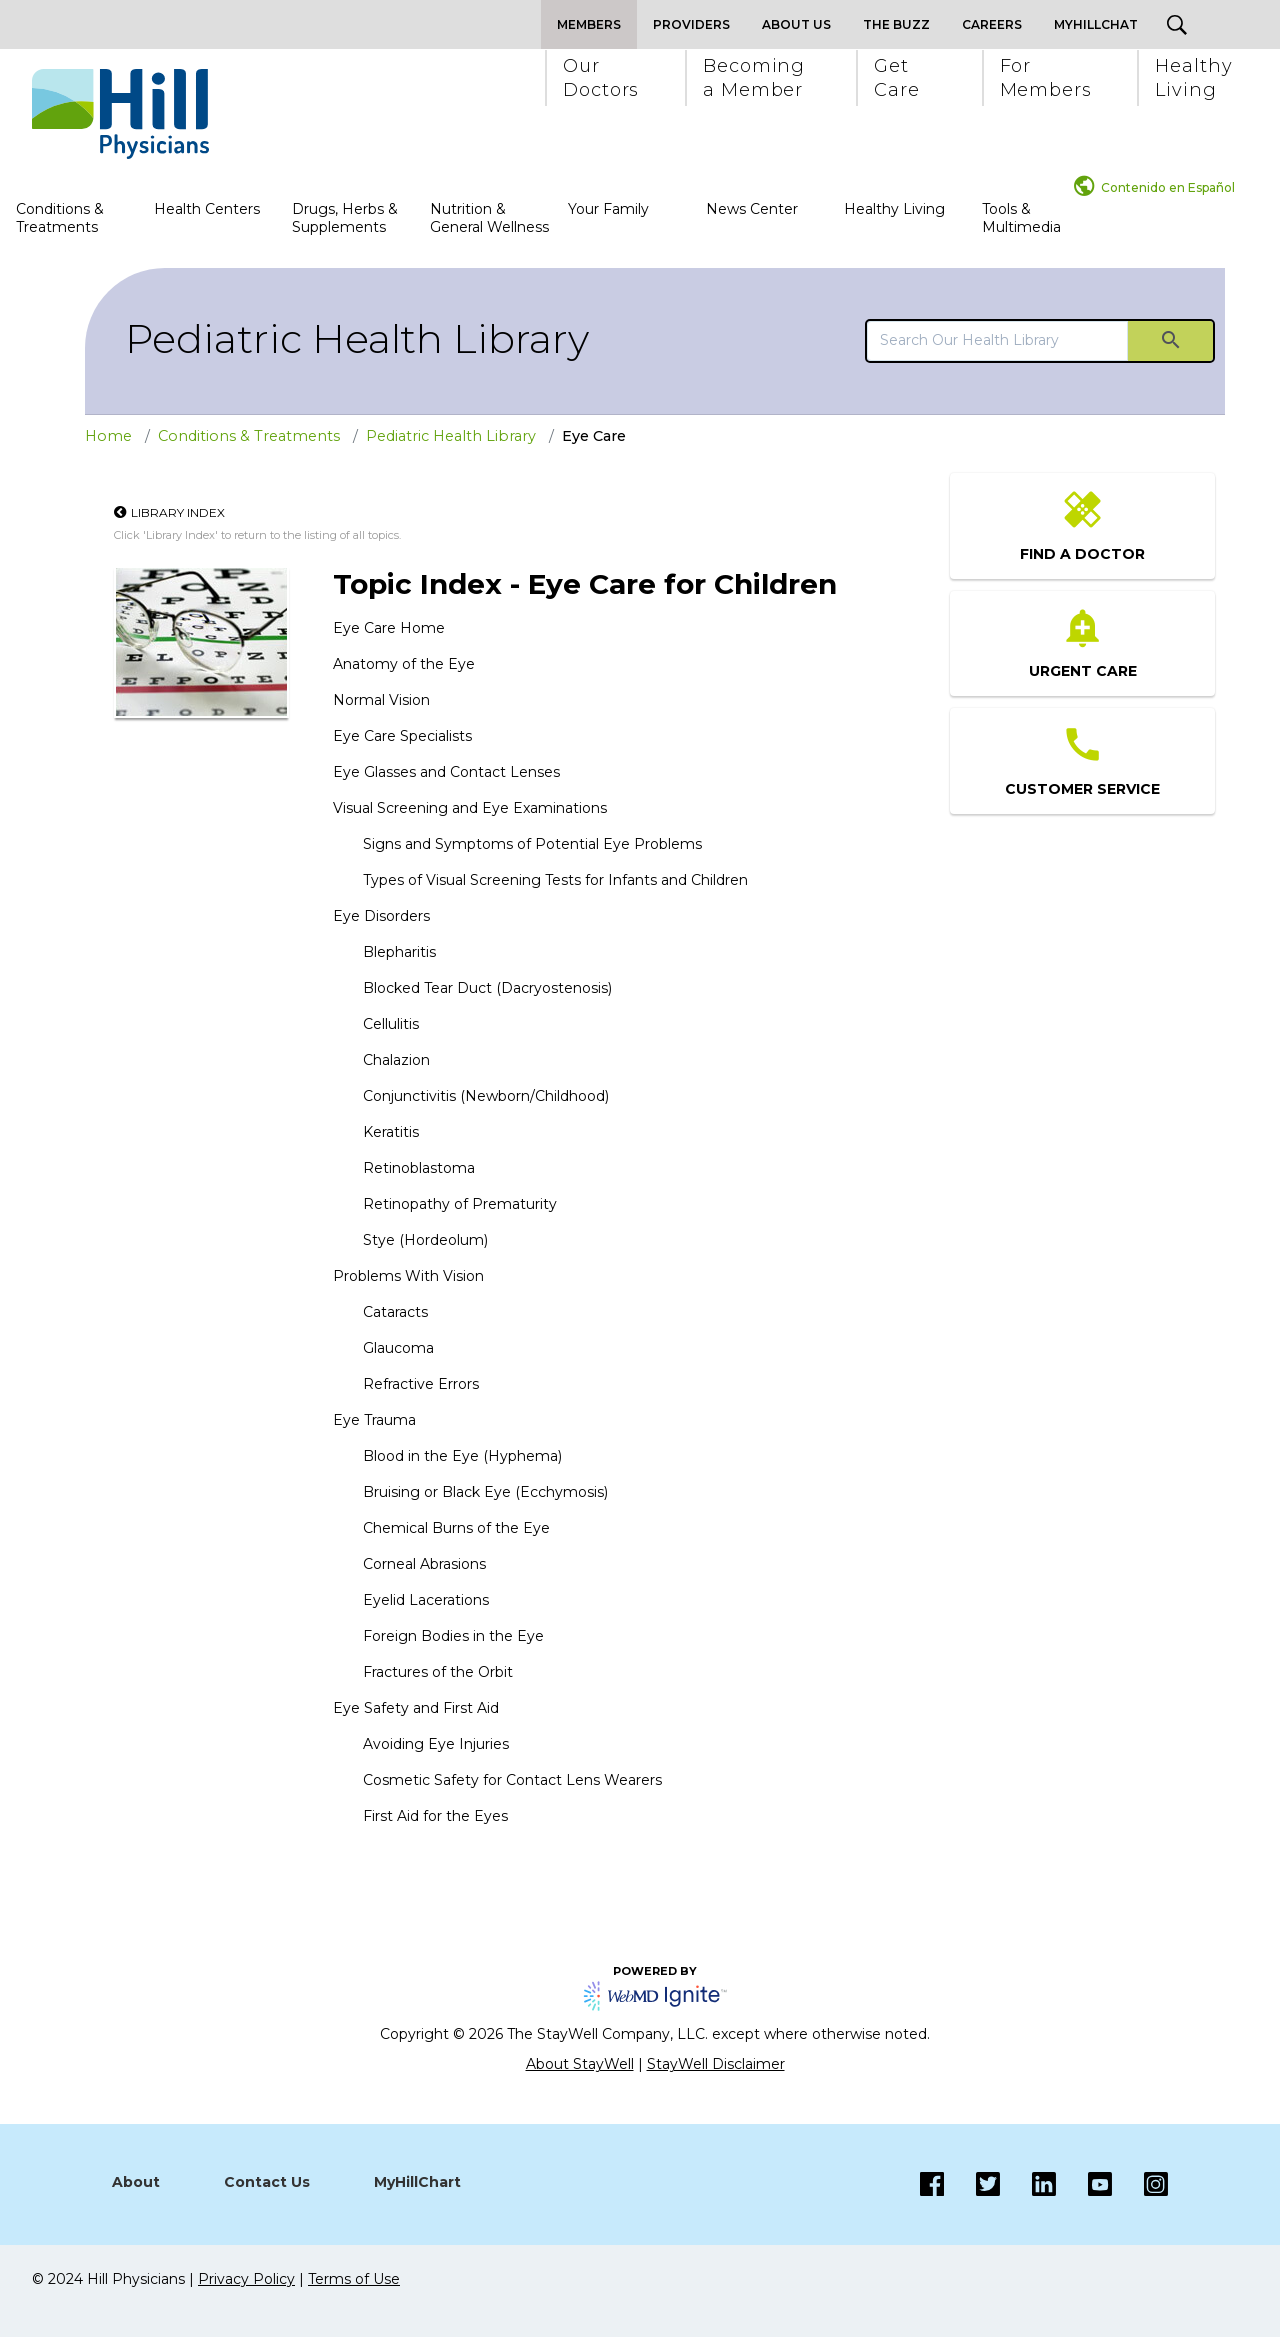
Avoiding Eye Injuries (436, 1744)
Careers (992, 24)
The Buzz (896, 24)
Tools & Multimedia (1021, 218)
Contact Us (267, 2182)
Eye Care (594, 436)
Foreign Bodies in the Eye (453, 1636)
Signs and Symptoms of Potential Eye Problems (532, 844)
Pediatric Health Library (357, 338)
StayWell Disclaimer (716, 2064)
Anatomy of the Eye (404, 664)
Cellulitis (391, 1024)
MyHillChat (1096, 24)
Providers (691, 24)
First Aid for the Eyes (435, 1816)
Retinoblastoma (419, 1168)
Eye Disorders (381, 916)
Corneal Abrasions (424, 1564)
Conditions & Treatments (60, 218)
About (136, 2182)
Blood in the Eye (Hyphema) (462, 1456)
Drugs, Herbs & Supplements (345, 218)
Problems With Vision (408, 1276)
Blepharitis (399, 952)
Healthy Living (894, 209)
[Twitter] (972, 2184)
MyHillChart (417, 2182)
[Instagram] (1084, 2184)
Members (589, 24)
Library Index (178, 512)
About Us (796, 24)
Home (108, 436)
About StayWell (580, 2064)
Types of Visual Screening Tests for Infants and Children (555, 880)
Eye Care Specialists (402, 736)
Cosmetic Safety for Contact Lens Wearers (512, 1780)
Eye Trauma (374, 1420)
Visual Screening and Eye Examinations (470, 808)
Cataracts (395, 1312)
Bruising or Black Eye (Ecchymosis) (485, 1492)
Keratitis (391, 1132)
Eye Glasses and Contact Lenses (446, 772)
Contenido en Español (1168, 187)
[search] (997, 340)
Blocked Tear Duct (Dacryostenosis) (487, 988)
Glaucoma (398, 1348)
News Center (752, 209)
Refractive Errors (421, 1384)
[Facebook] (932, 2184)
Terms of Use (354, 2279)
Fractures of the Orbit (438, 1672)
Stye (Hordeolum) (425, 1240)
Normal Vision (381, 700)
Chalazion (396, 1060)
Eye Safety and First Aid (416, 1708)
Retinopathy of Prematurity (460, 1204)
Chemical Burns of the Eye (456, 1528)
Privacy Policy (246, 2279)
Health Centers (207, 209)
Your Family (608, 209)
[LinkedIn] (1028, 2184)
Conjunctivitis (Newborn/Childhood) (486, 1096)
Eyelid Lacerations (426, 1600)
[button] (600, 78)
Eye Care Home (389, 628)
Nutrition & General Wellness (489, 218)
